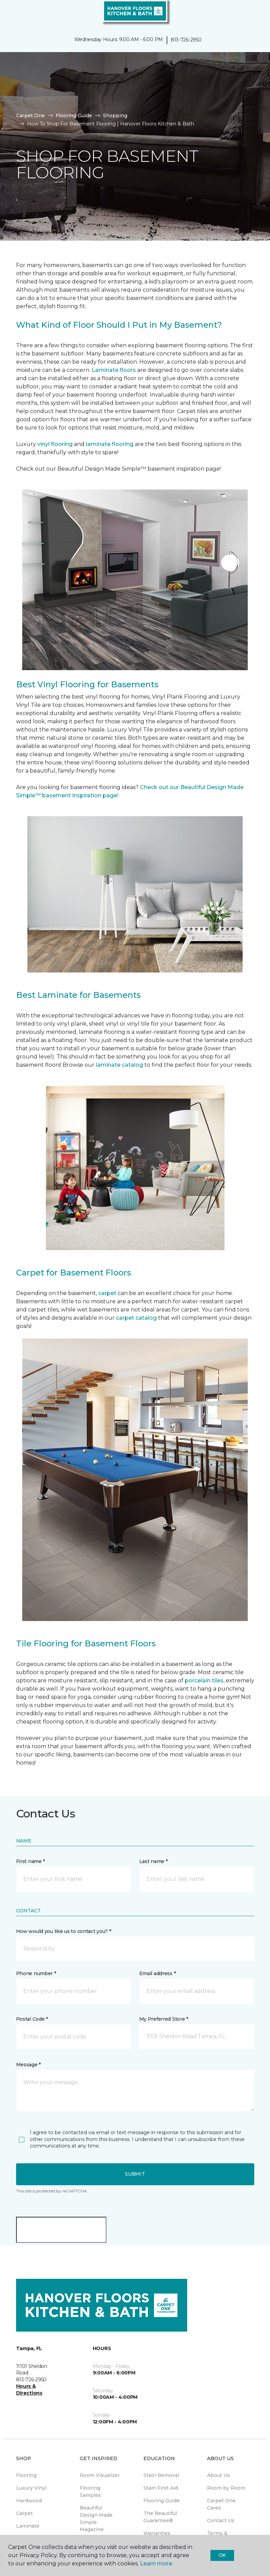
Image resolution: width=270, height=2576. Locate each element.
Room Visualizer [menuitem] (100, 2475)
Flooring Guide (74, 115)
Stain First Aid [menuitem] (160, 2488)
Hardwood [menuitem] (29, 2501)
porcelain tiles (204, 1680)
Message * (28, 2064)
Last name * (153, 1861)
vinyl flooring (55, 444)
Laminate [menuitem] (27, 2526)
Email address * (157, 1973)
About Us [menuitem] (218, 2475)
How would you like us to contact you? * (63, 1931)
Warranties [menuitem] (156, 2533)
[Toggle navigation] (9, 13)
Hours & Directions (29, 2389)
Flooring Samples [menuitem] (90, 2491)
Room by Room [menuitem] (226, 2488)
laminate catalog (119, 1065)
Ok (222, 2555)
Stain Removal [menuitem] (161, 2475)
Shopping (115, 115)
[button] (244, 14)
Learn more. (156, 2563)
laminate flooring (109, 444)
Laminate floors (114, 370)
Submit (135, 2174)
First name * (30, 1861)
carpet (108, 1293)
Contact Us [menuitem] (220, 2520)
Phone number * (36, 1973)
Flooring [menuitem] (26, 2475)
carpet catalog (136, 1318)
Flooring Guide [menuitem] (161, 2501)
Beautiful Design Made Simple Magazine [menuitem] (96, 2518)
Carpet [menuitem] (24, 2513)
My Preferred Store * (163, 2019)
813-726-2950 (186, 40)
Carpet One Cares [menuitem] (221, 2504)
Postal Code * (32, 2019)
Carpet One (30, 115)
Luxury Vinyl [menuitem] (31, 2488)
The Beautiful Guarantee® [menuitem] (160, 2517)
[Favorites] (252, 14)
